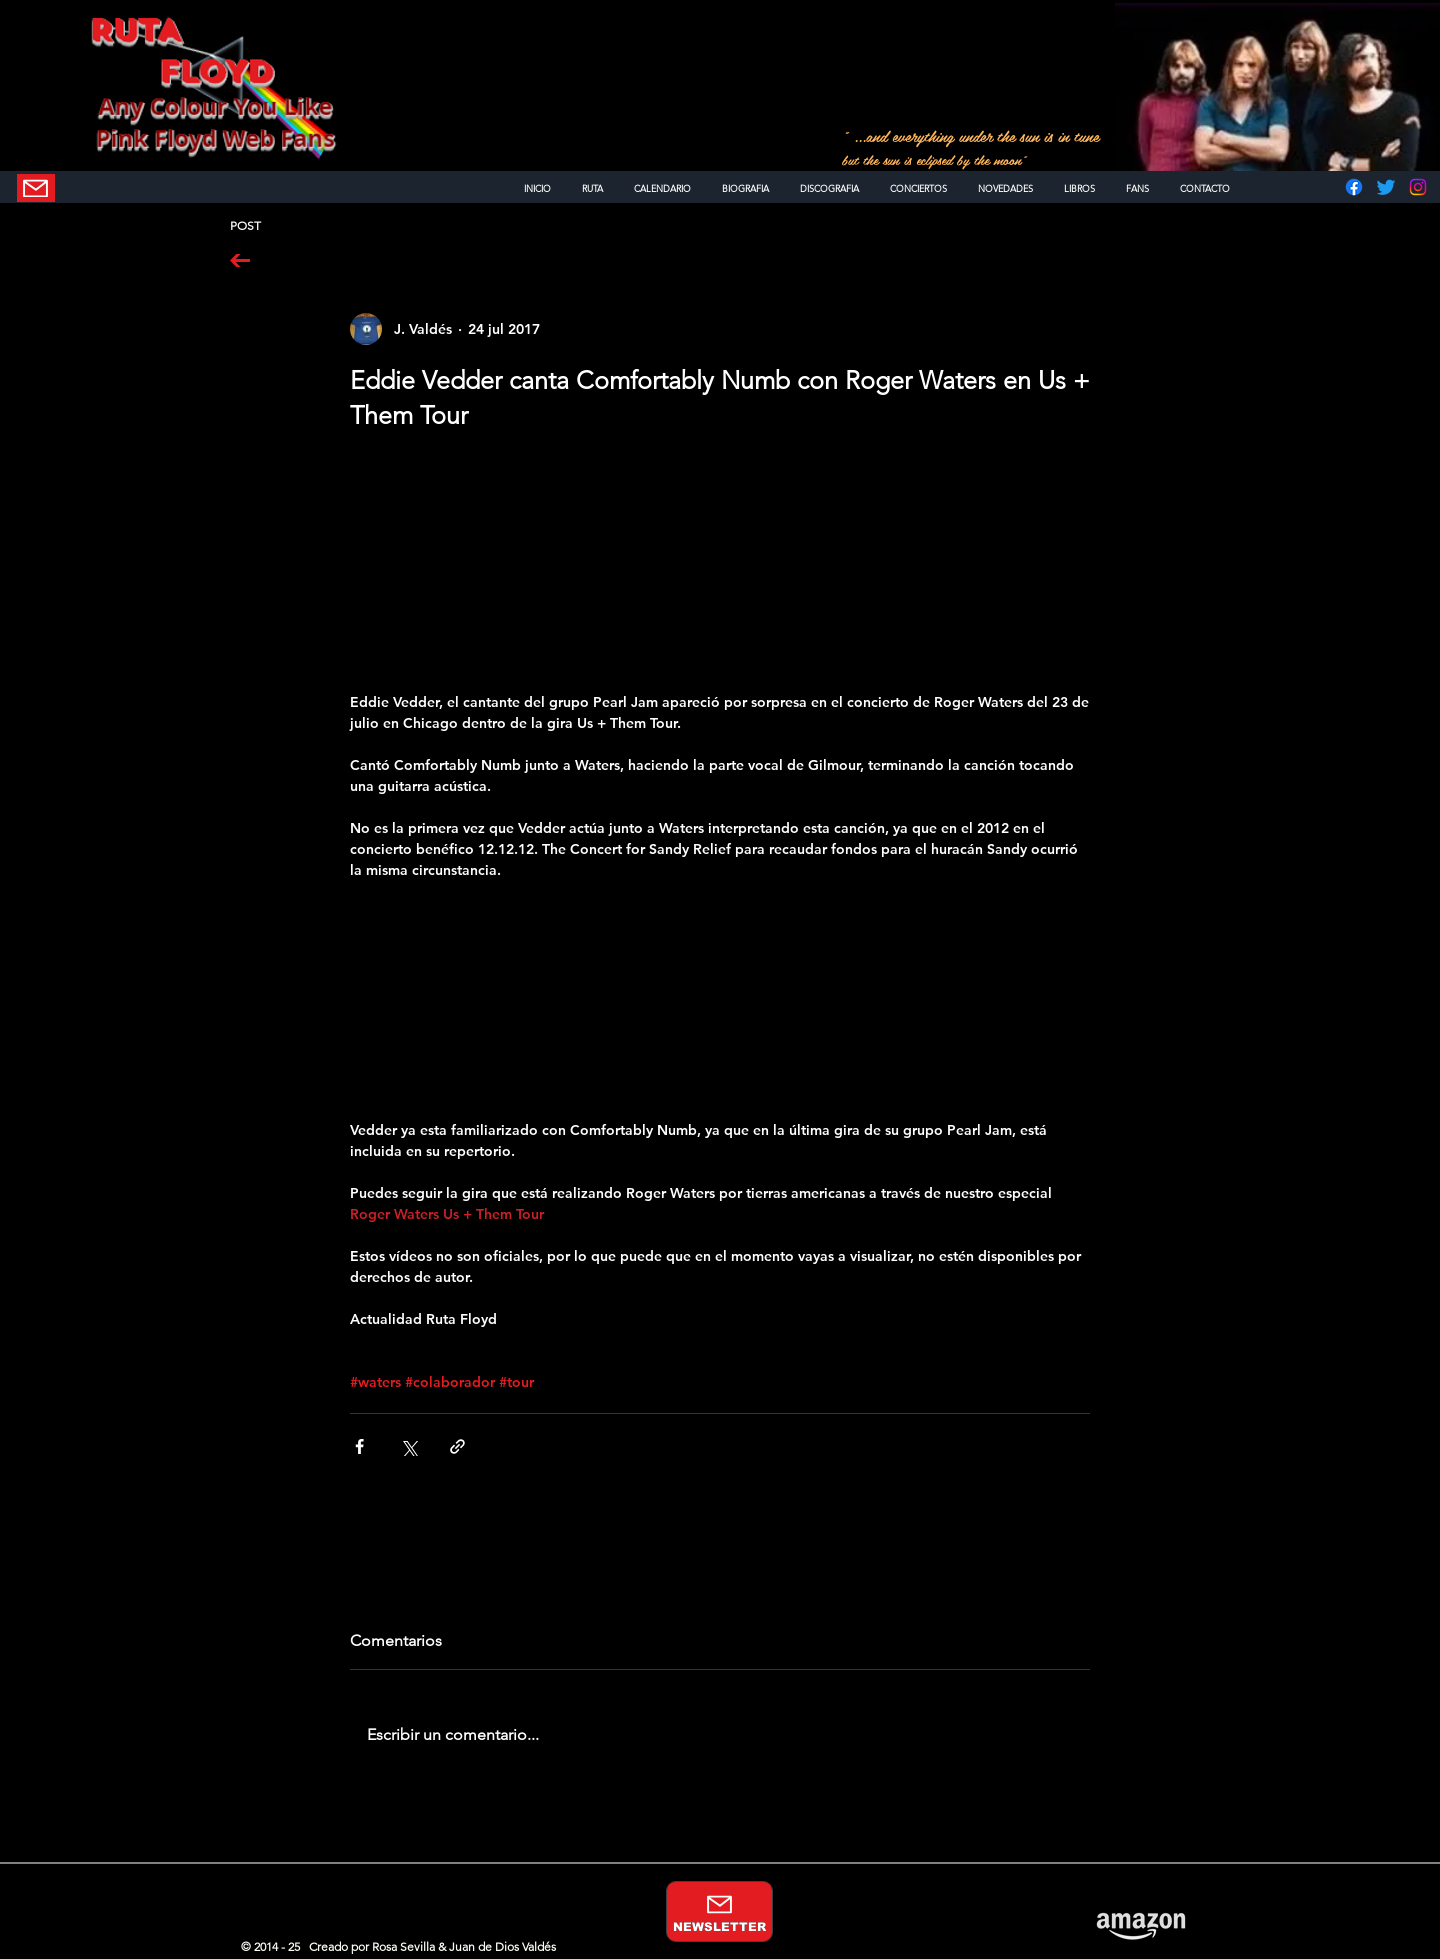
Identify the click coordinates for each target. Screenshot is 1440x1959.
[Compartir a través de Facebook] (359, 1446)
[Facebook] (1354, 187)
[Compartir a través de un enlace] (457, 1446)
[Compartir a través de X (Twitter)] (408, 1446)
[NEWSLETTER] (36, 188)
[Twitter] (1386, 187)
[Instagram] (1418, 187)
